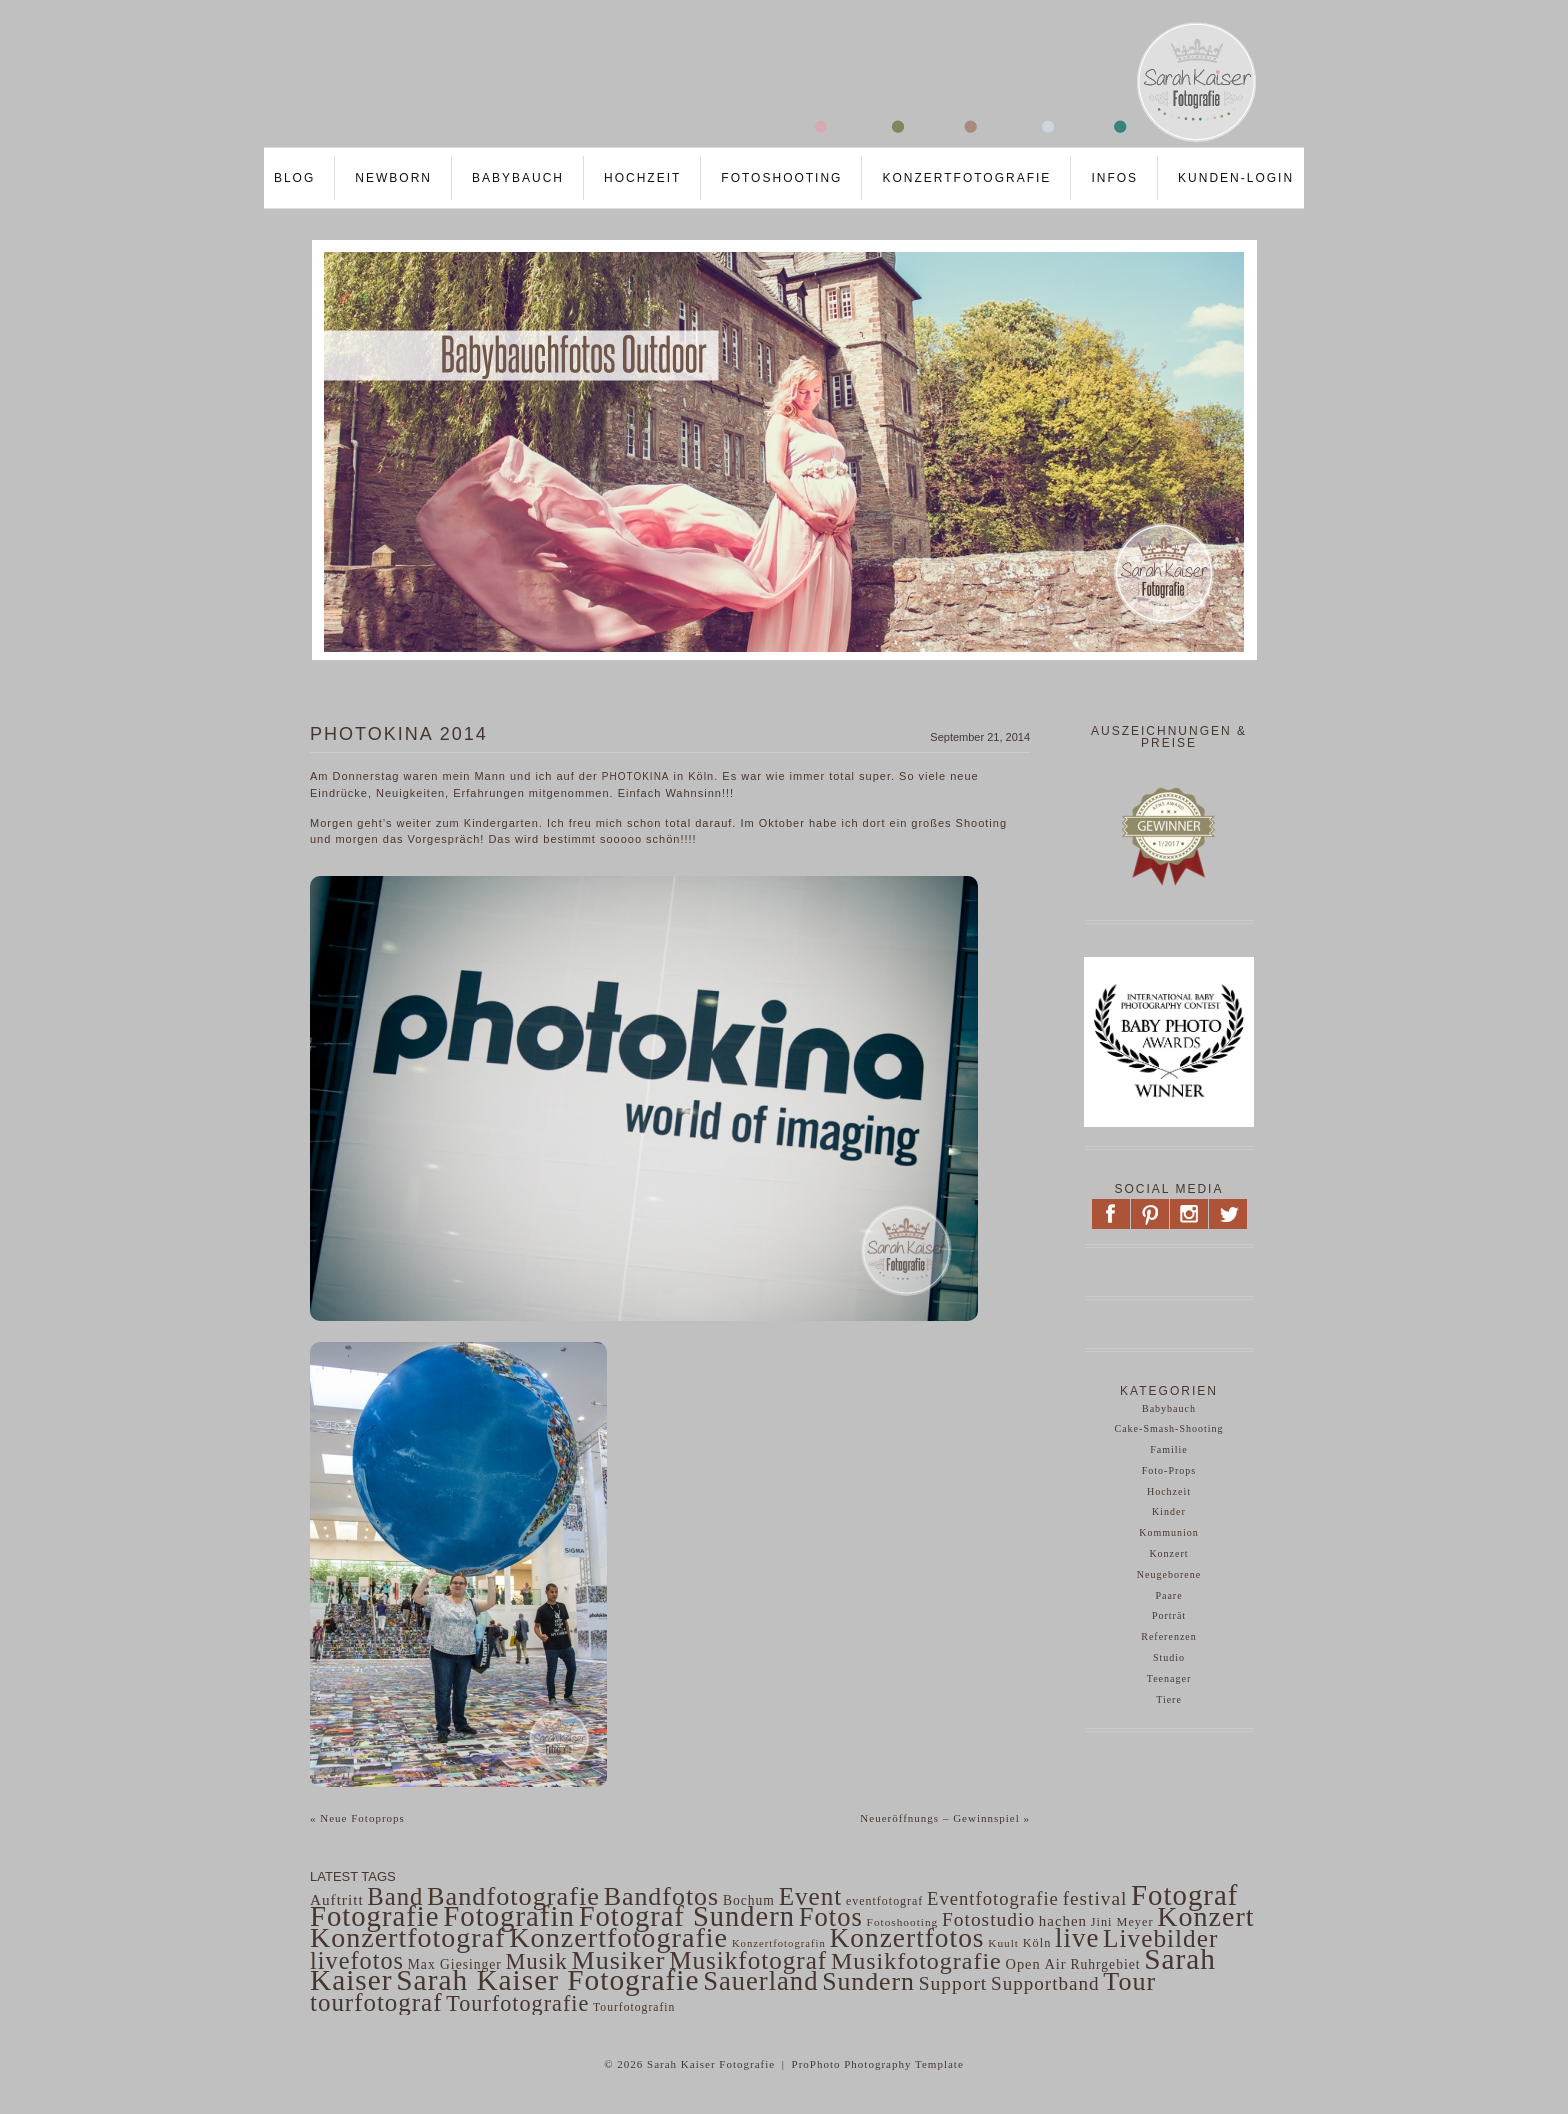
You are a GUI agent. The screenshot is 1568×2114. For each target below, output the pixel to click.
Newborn (393, 178)
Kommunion (1169, 1532)
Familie (1169, 1449)
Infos (1114, 178)
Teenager (1169, 1678)
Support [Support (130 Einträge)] (953, 1983)
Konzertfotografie (966, 178)
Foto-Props (1169, 1470)
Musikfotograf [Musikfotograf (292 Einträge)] (748, 1960)
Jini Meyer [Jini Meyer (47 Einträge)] (1122, 1922)
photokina (636, 776)
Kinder (1169, 1511)
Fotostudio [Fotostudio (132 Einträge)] (988, 1919)
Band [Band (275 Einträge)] (395, 1896)
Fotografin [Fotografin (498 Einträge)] (509, 1916)
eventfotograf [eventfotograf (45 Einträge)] (884, 1901)
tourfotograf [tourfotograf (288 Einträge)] (376, 2002)
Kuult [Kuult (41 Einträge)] (1003, 1943)
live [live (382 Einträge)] (1077, 1938)
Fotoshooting (781, 178)
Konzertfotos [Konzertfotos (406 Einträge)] (907, 1938)
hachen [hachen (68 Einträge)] (1063, 1921)
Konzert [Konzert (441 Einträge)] (1205, 1916)
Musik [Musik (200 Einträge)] (537, 1961)
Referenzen (1169, 1636)
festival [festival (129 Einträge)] (1095, 1898)
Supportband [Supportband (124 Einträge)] (1045, 1983)
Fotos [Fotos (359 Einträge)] (831, 1917)
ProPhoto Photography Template (878, 2064)
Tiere (1169, 1699)
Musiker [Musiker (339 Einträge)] (618, 1960)
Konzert (1168, 1553)
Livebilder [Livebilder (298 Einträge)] (1160, 1938)
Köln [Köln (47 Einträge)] (1037, 1943)
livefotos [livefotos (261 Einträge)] (357, 1960)
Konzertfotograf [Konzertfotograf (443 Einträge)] (407, 1937)
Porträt (1169, 1615)
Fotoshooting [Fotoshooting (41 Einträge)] (903, 1922)
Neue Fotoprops (357, 1818)
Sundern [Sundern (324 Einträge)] (868, 1981)
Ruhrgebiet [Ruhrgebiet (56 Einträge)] (1105, 1964)
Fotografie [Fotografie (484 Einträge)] (374, 1916)
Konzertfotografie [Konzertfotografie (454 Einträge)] (618, 1937)
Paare (1168, 1595)
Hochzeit (642, 178)
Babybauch (518, 178)
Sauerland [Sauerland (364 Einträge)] (760, 1981)
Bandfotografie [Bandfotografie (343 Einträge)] (513, 1896)
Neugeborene (1169, 1574)
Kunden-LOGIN (1236, 178)
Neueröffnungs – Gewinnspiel (945, 1818)
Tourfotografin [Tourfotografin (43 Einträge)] (634, 2007)
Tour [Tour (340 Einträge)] (1129, 1981)
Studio (1169, 1657)
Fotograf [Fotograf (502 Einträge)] (1184, 1895)
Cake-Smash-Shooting (1169, 1428)
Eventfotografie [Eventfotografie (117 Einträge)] (993, 1898)
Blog (294, 178)
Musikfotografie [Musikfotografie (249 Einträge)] (916, 1961)
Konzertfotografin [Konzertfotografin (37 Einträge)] (779, 1943)
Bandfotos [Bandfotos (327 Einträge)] (662, 1896)
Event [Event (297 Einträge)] (811, 1896)
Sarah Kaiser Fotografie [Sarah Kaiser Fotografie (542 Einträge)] (547, 1980)
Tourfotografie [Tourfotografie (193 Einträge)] (517, 2003)
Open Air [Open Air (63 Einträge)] (1035, 1964)
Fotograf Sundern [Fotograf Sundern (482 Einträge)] (687, 1916)
